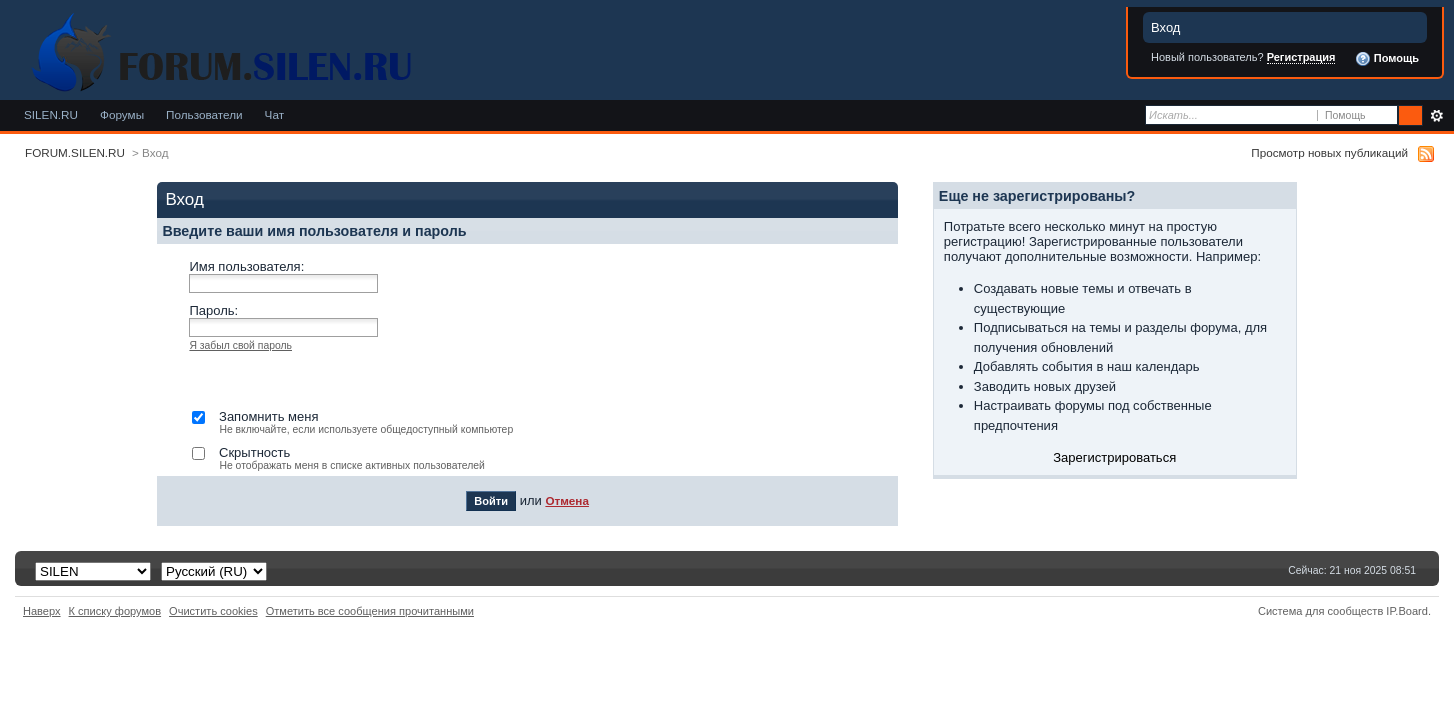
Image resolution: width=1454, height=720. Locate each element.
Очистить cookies (213, 611)
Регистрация (1301, 57)
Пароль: (213, 310)
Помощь (1387, 59)
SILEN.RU (51, 114)
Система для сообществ (1320, 611)
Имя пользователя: (246, 266)
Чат (274, 114)
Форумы (122, 114)
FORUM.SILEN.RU (75, 152)
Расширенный (1436, 116)
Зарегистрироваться (1114, 457)
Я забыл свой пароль (240, 345)
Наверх (42, 611)
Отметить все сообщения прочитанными (370, 611)
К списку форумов (115, 611)
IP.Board (1407, 611)
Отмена (567, 500)
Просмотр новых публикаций (1329, 152)
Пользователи (204, 114)
